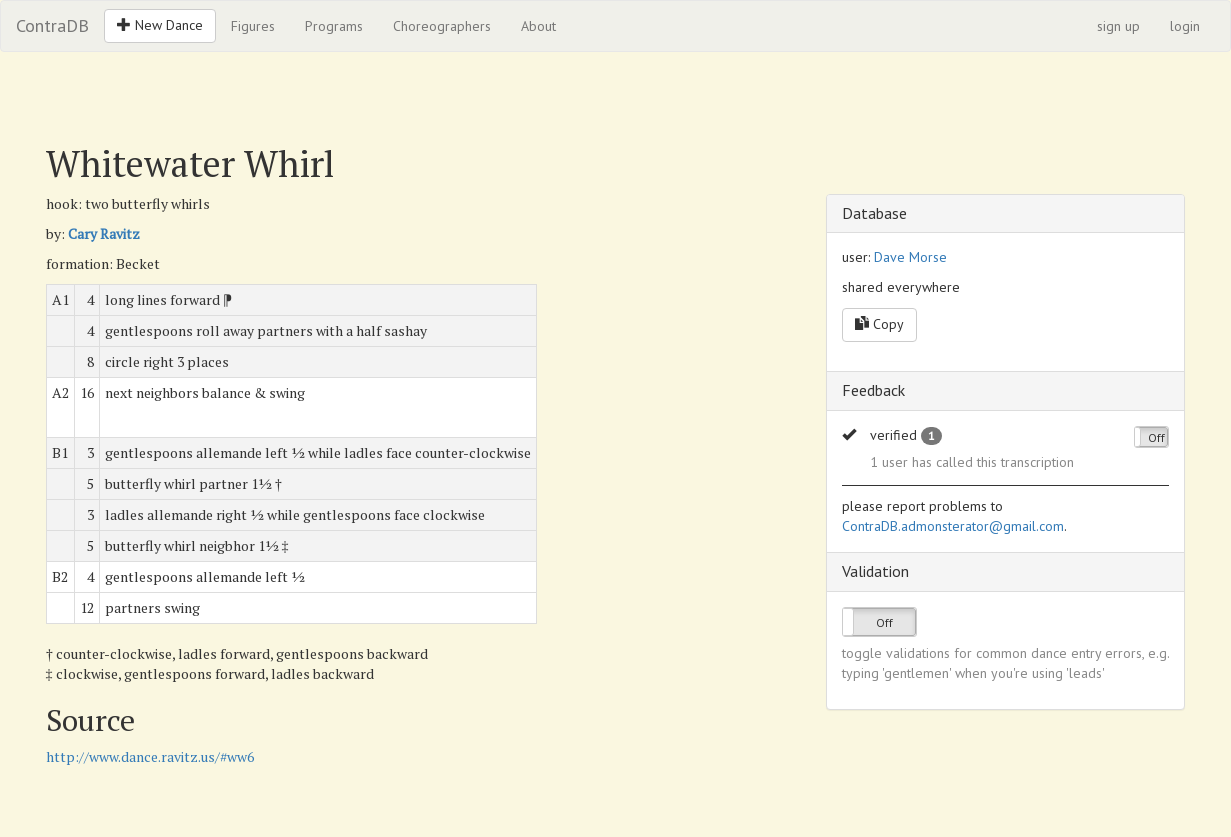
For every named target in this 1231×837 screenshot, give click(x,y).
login (1185, 26)
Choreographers (442, 26)
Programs (334, 26)
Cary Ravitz (104, 233)
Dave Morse (910, 257)
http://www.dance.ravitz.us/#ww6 (150, 756)
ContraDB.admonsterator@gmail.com (953, 526)
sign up (1118, 26)
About (538, 26)
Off (1156, 437)
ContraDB (52, 25)
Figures (253, 26)
